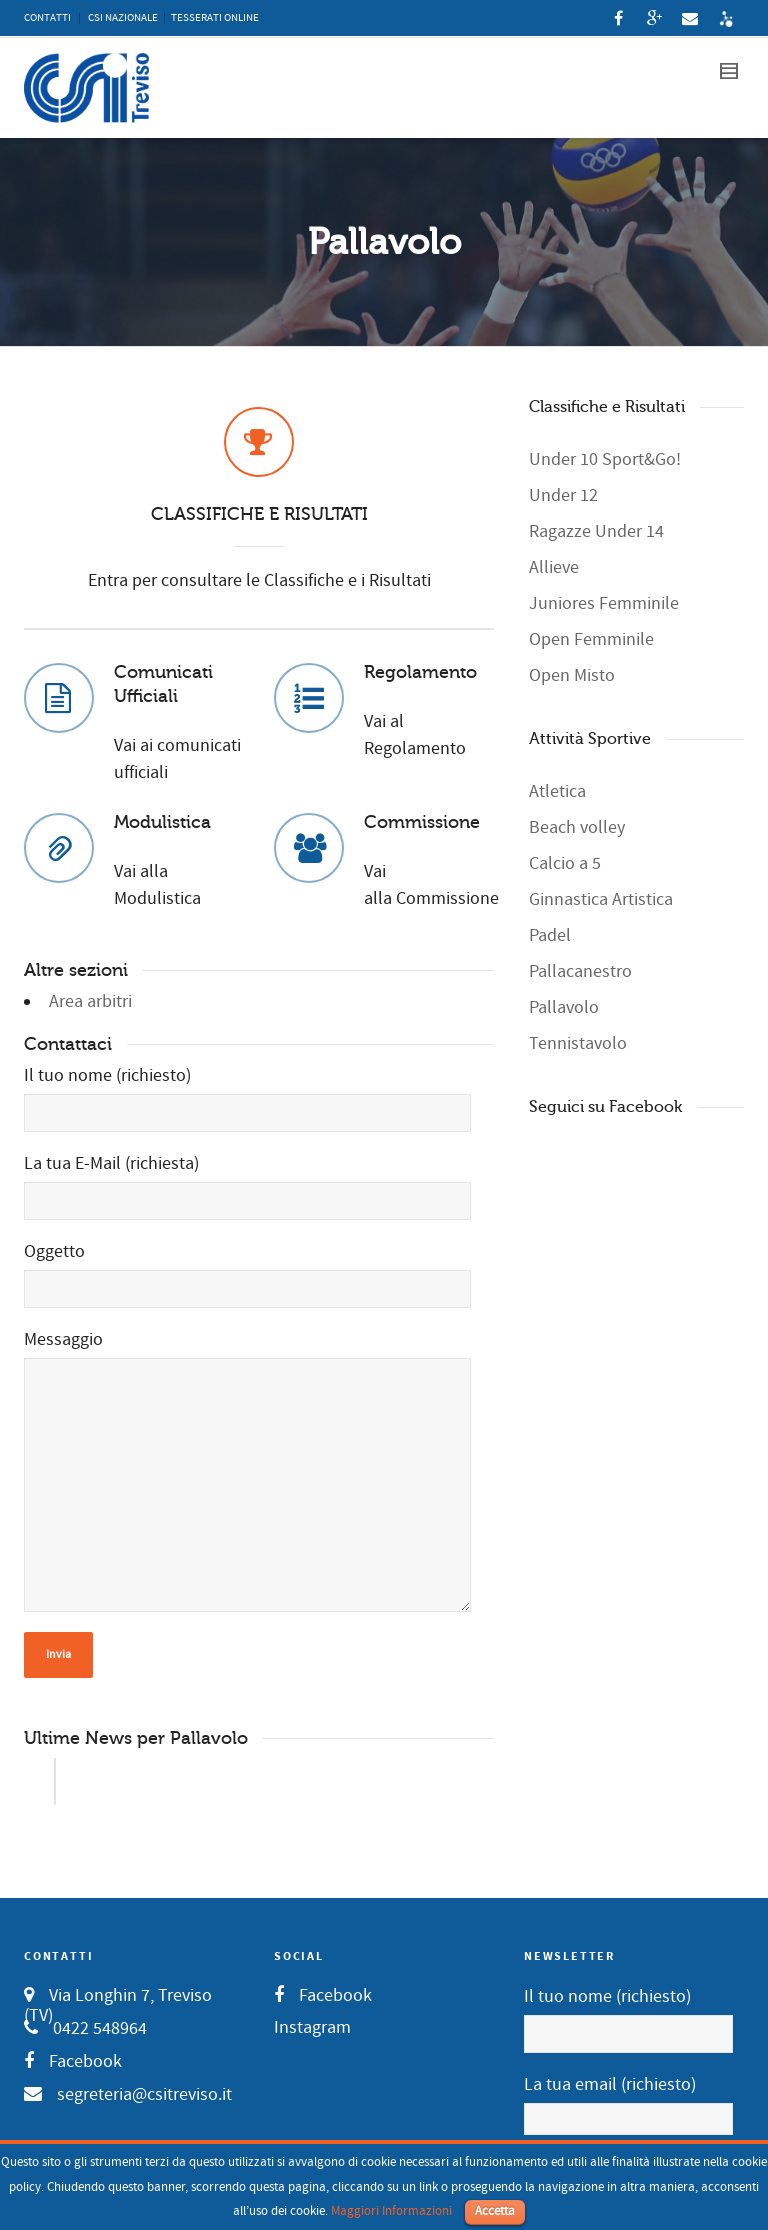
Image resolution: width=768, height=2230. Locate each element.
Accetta (495, 2211)
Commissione (422, 822)
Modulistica (162, 822)
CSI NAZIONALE (123, 18)
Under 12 (563, 495)
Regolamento (420, 672)
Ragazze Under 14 (596, 531)
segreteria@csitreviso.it (144, 2094)
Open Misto (572, 675)
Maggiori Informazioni (391, 2211)
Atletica (557, 791)
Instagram (312, 2027)
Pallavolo (564, 1007)
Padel (550, 935)
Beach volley (577, 827)
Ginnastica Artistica (601, 899)
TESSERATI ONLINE (215, 18)
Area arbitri (90, 1001)
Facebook (85, 2061)
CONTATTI (47, 18)
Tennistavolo (578, 1043)
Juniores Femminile (604, 603)
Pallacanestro (580, 971)
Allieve (554, 567)
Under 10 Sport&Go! (605, 459)
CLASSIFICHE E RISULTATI (259, 514)
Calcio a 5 (565, 863)
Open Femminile (591, 639)
